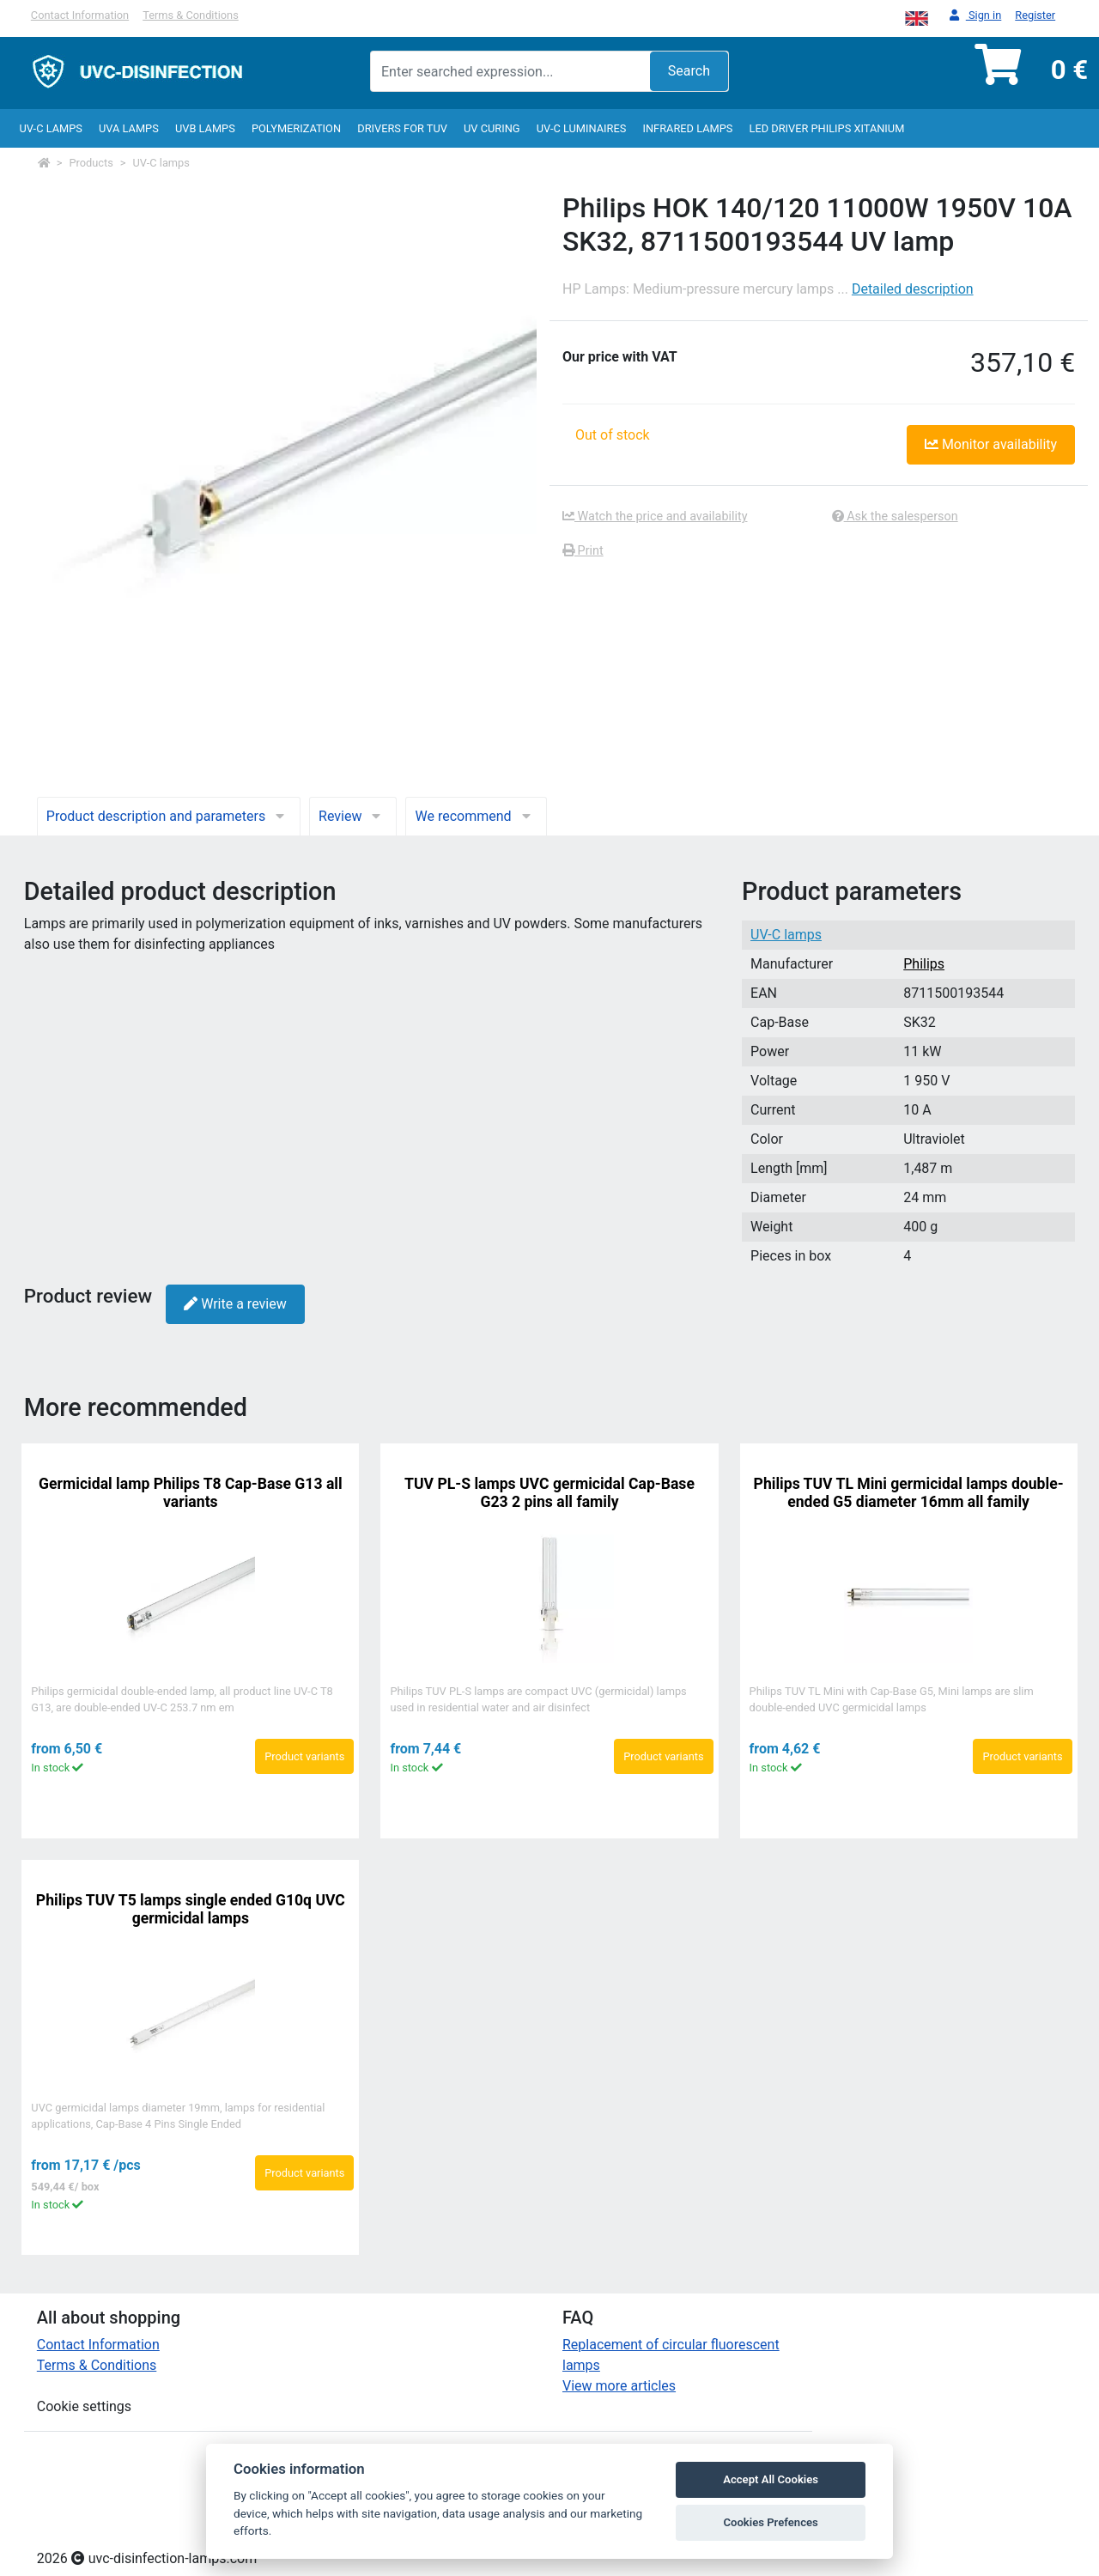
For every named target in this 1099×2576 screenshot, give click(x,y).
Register (1035, 15)
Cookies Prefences (770, 2522)
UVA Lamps (129, 128)
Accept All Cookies (770, 2479)
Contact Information (80, 15)
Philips (923, 964)
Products (91, 162)
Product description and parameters (168, 816)
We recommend (476, 816)
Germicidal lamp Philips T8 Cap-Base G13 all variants (191, 1492)
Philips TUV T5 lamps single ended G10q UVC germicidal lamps (190, 1909)
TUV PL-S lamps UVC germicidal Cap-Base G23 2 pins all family (549, 1492)
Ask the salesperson (895, 516)
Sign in (976, 16)
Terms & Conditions (191, 15)
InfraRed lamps (687, 128)
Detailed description (913, 289)
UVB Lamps (205, 128)
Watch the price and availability (655, 516)
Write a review (235, 1304)
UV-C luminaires (582, 128)
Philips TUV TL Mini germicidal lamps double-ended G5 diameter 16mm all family (909, 1492)
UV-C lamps (50, 128)
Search (689, 71)
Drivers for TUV (402, 128)
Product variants (304, 1756)
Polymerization (296, 128)
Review (353, 816)
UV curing (491, 128)
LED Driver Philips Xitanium (827, 128)
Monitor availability (991, 444)
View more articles (619, 2386)
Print (583, 551)
